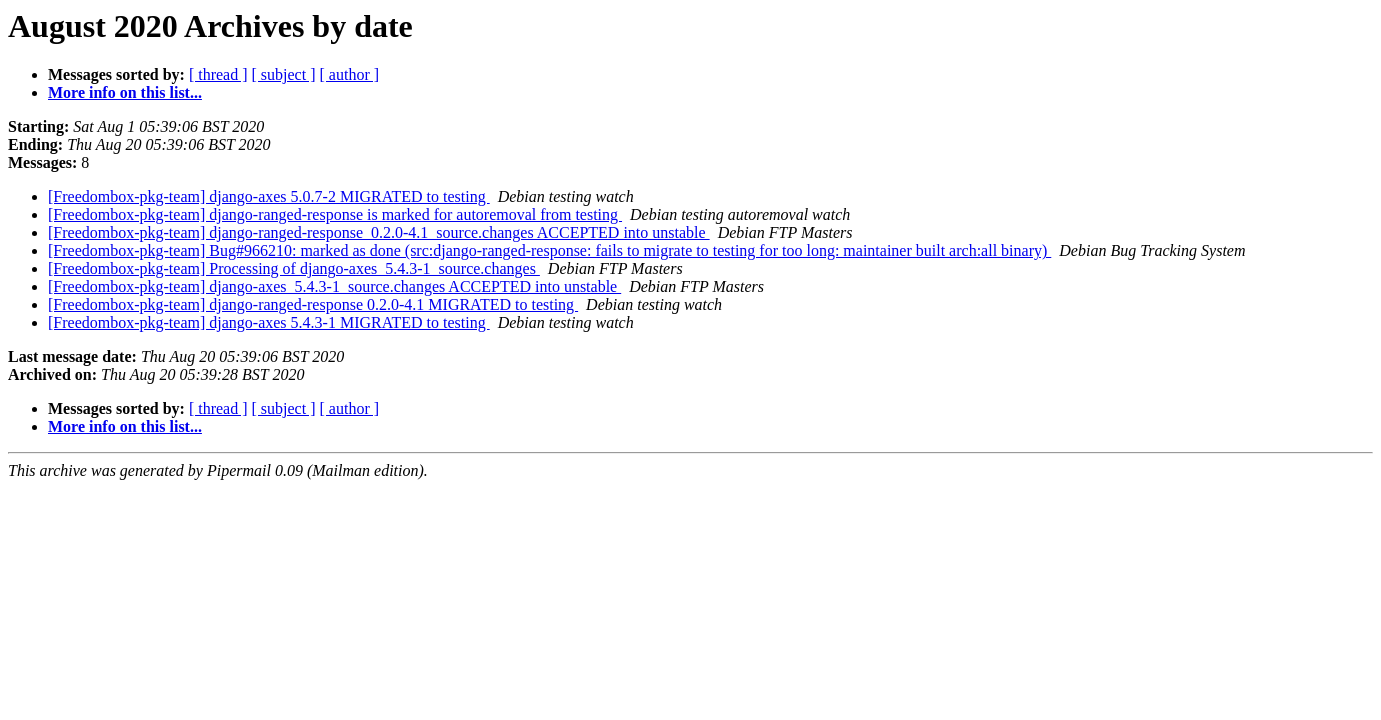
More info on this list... (125, 92)
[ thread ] (218, 74)
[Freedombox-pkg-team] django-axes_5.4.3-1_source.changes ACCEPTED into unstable (334, 286)
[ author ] (350, 74)
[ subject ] (284, 74)
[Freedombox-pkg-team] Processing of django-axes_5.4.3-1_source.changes (294, 268)
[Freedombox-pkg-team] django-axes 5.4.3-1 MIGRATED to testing (269, 322)
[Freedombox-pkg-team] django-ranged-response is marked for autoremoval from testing (335, 214)
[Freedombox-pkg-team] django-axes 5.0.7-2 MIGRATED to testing (269, 196)
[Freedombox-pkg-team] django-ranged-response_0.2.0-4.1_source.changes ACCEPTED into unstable (379, 232)
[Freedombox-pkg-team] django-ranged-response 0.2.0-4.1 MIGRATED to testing (313, 304)
